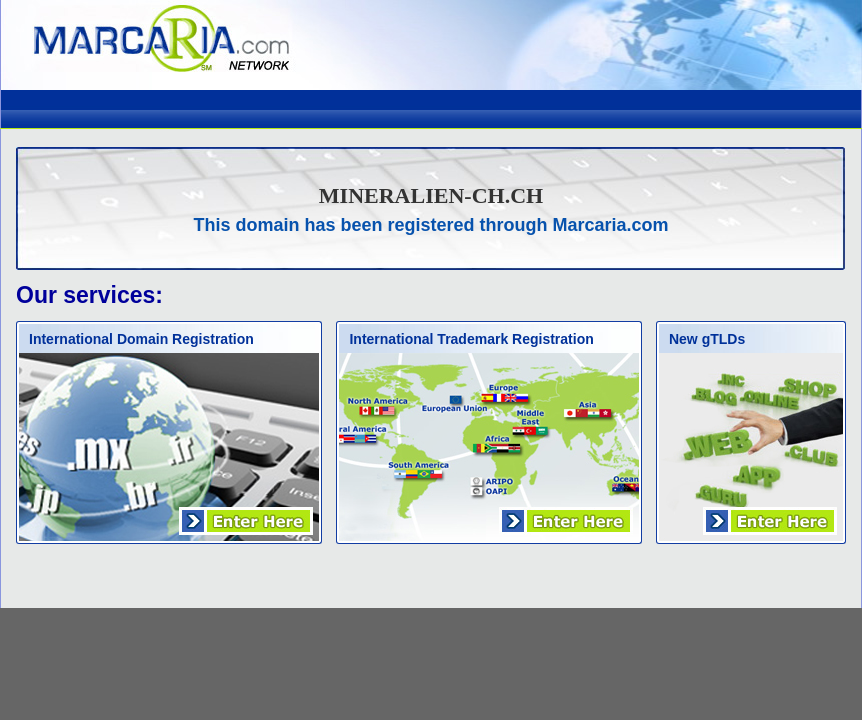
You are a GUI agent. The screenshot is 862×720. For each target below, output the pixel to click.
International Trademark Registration (471, 339)
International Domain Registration (141, 339)
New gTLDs (707, 339)
